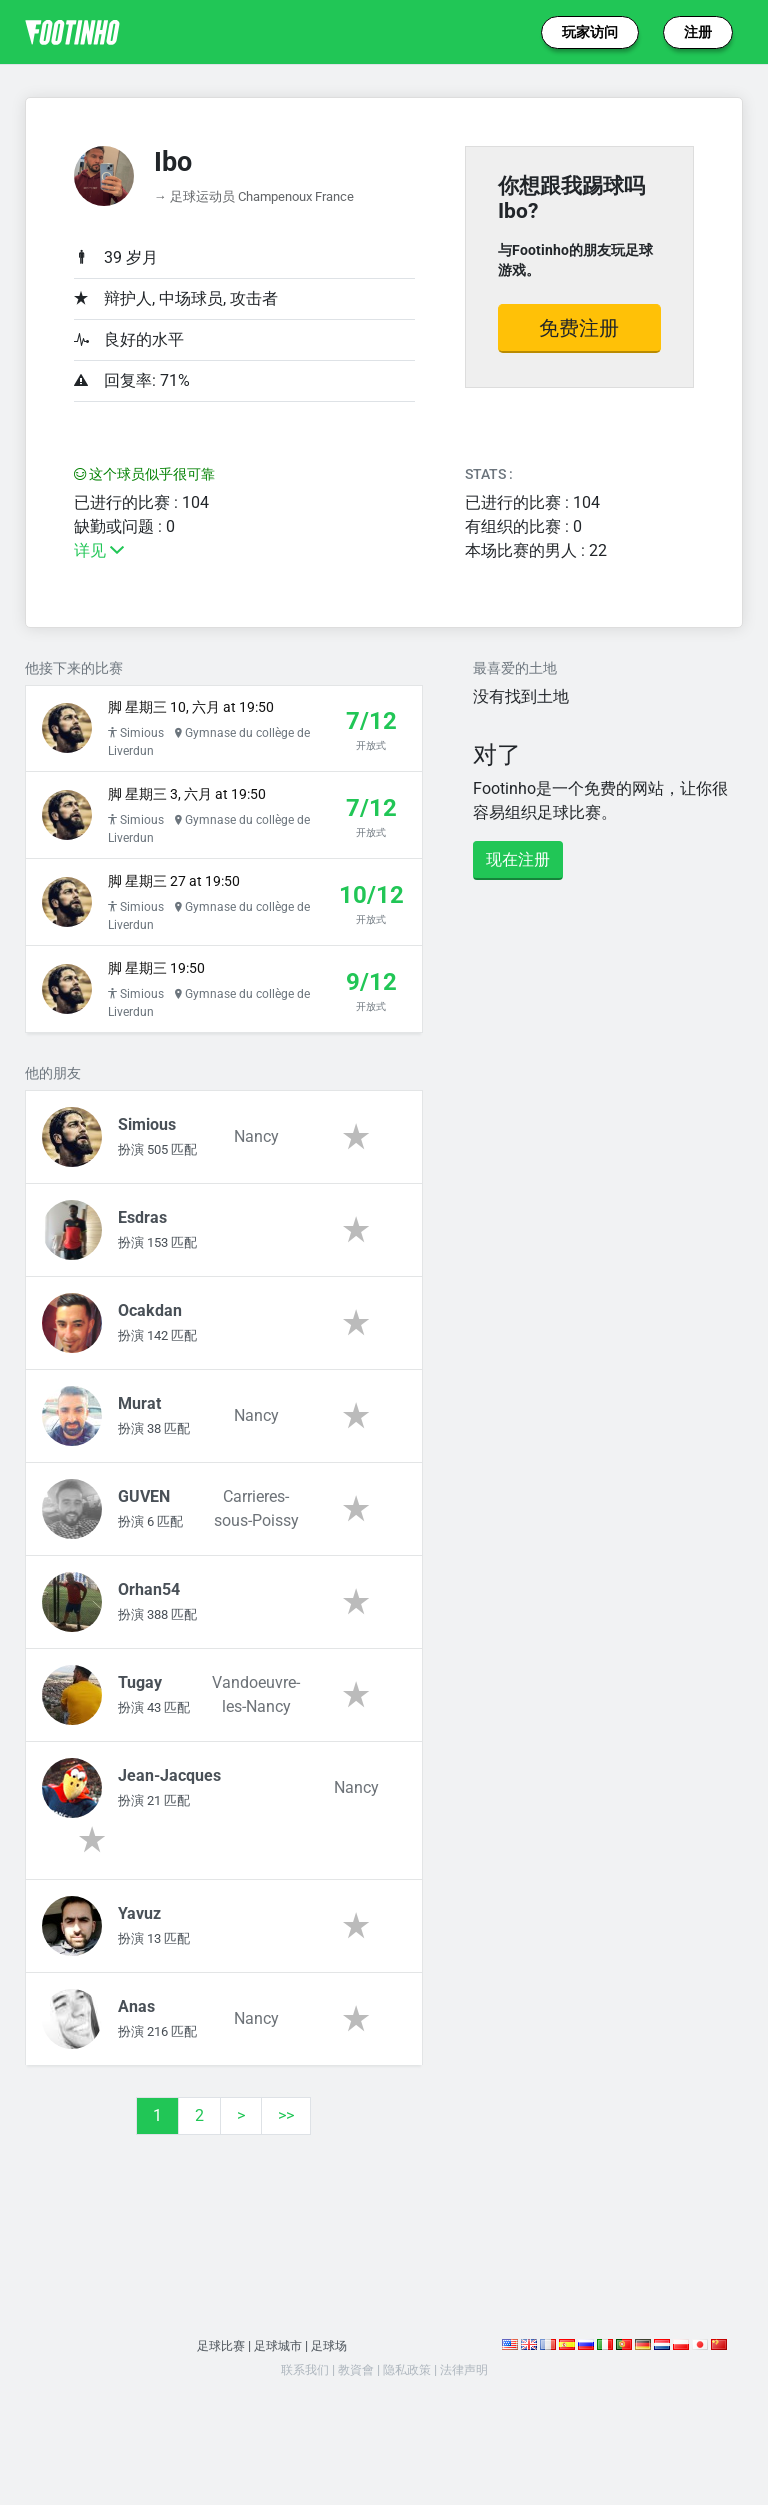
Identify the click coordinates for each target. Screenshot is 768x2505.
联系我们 (299, 2413)
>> (286, 2159)
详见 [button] (99, 550)
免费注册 (579, 328)
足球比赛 (217, 2389)
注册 (698, 32)
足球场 (332, 2389)
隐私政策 (408, 2413)
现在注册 (518, 859)
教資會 (353, 2413)
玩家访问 (590, 32)
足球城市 (278, 2389)
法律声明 (469, 2413)
